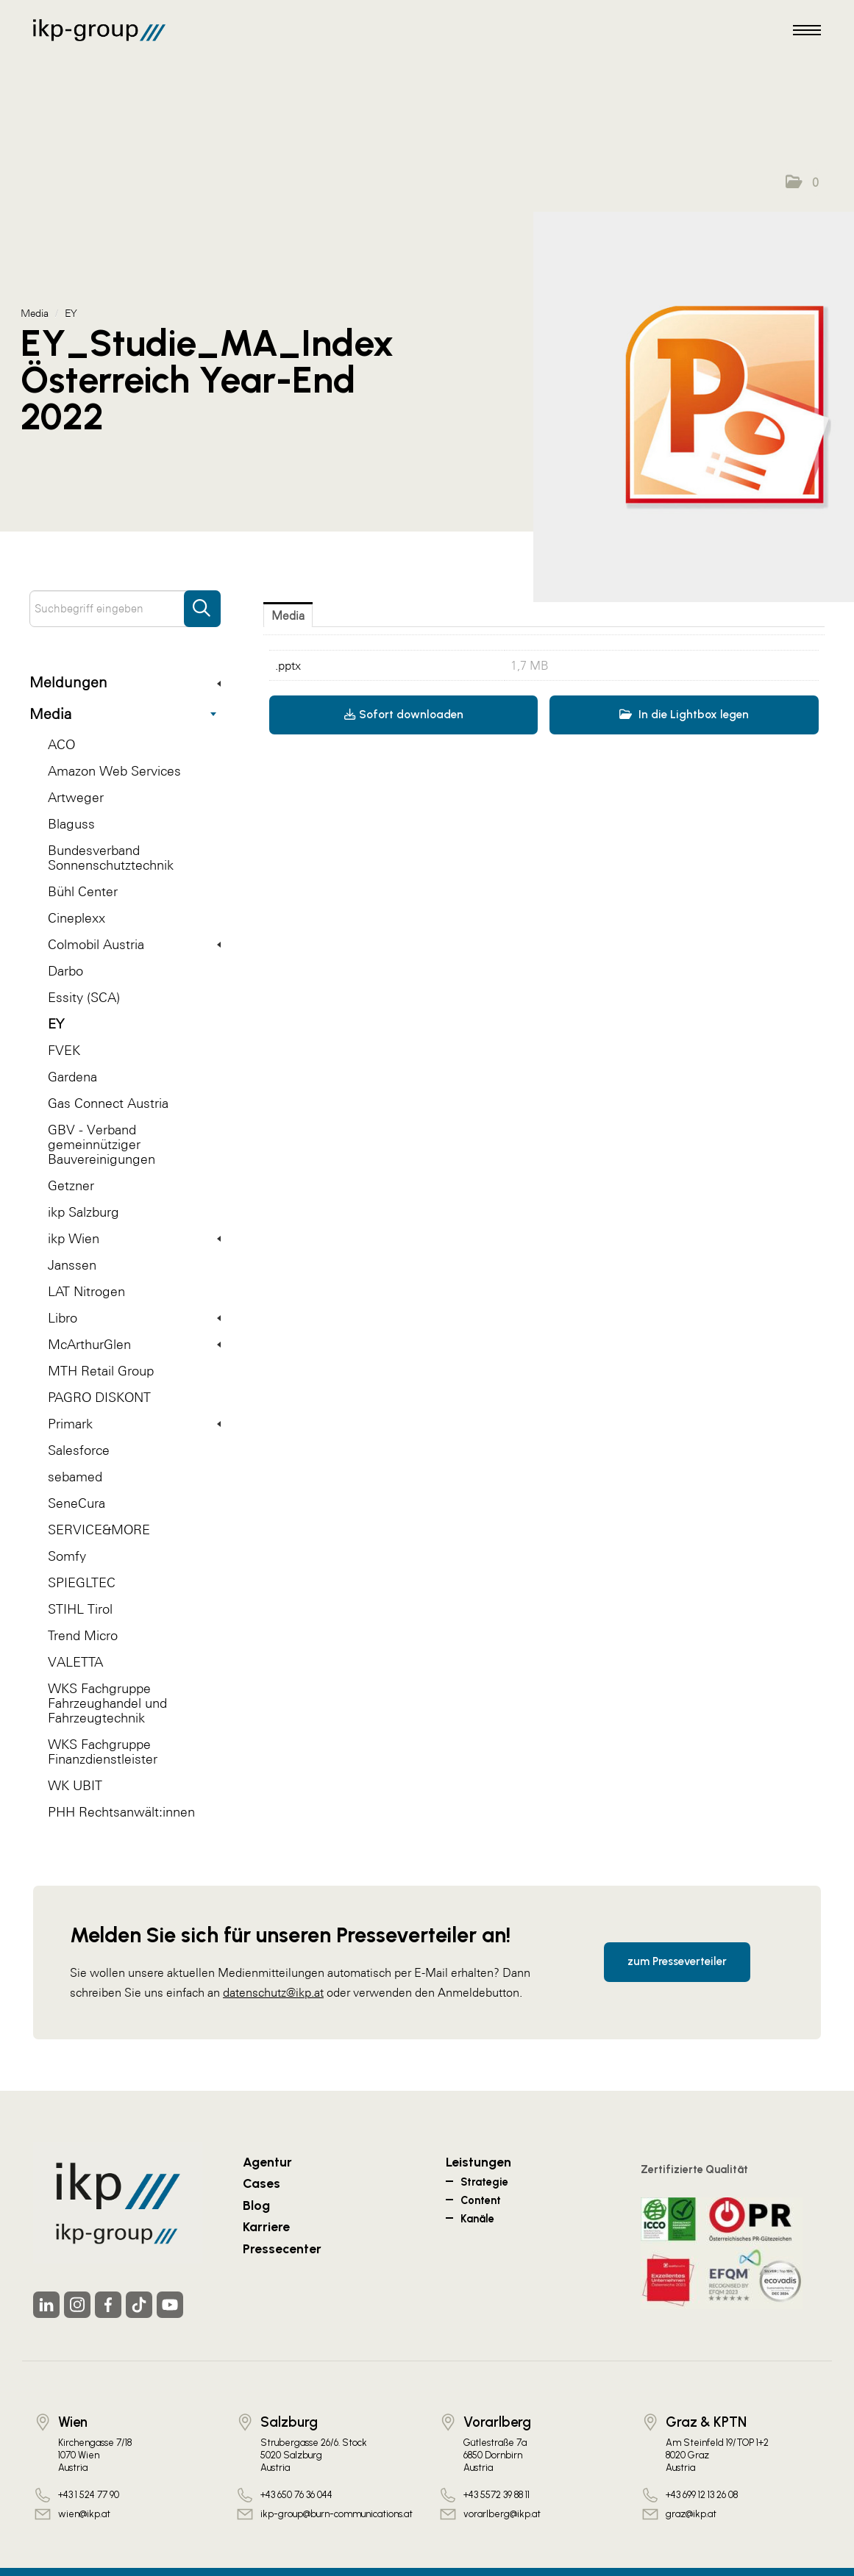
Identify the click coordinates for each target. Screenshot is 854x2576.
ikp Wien (134, 1238)
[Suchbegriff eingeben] (125, 608)
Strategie (484, 2182)
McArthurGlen (134, 1344)
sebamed (75, 1476)
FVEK (64, 1050)
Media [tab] (288, 615)
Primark (134, 1423)
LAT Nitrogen (86, 1291)
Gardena (72, 1076)
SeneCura (76, 1503)
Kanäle (477, 2218)
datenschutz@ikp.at (273, 1992)
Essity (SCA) (84, 997)
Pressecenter (282, 2248)
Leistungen (478, 2161)
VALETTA (75, 1662)
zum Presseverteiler (677, 1961)
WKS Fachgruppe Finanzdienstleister (102, 1751)
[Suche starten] (202, 601)
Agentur (267, 2161)
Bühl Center (83, 891)
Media (122, 714)
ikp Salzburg (83, 1212)
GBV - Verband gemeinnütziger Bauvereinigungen (101, 1144)
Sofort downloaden (403, 714)
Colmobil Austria (134, 944)
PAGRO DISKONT (99, 1397)
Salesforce (79, 1450)
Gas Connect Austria (108, 1103)
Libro (134, 1317)
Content (480, 2200)
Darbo (65, 970)
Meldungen (125, 682)
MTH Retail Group (101, 1370)
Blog (256, 2205)
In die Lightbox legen (684, 714)
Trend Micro (83, 1635)
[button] (802, 182)
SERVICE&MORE (99, 1529)
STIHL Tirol (80, 1609)
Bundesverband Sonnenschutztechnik (111, 857)
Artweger (76, 797)
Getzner (71, 1185)
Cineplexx (76, 918)
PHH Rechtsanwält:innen (121, 1812)
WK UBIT (75, 1785)
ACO (61, 744)
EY (56, 1023)
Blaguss (71, 823)
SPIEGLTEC (81, 1582)
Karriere (266, 2226)
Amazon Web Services (114, 771)
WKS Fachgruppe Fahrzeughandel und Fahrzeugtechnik (107, 1703)
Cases (261, 2183)
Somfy (67, 1556)
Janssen (72, 1265)
